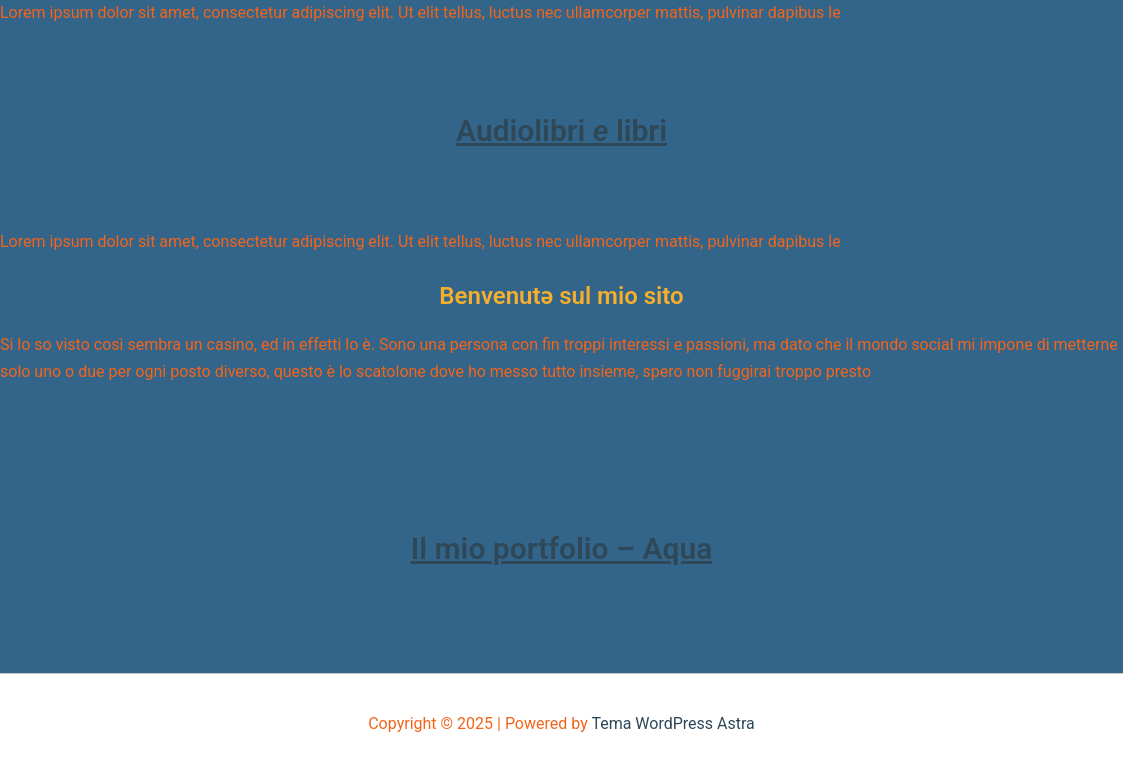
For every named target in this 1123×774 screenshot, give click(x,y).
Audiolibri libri (561, 130)
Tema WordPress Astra (672, 723)
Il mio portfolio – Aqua (562, 548)
